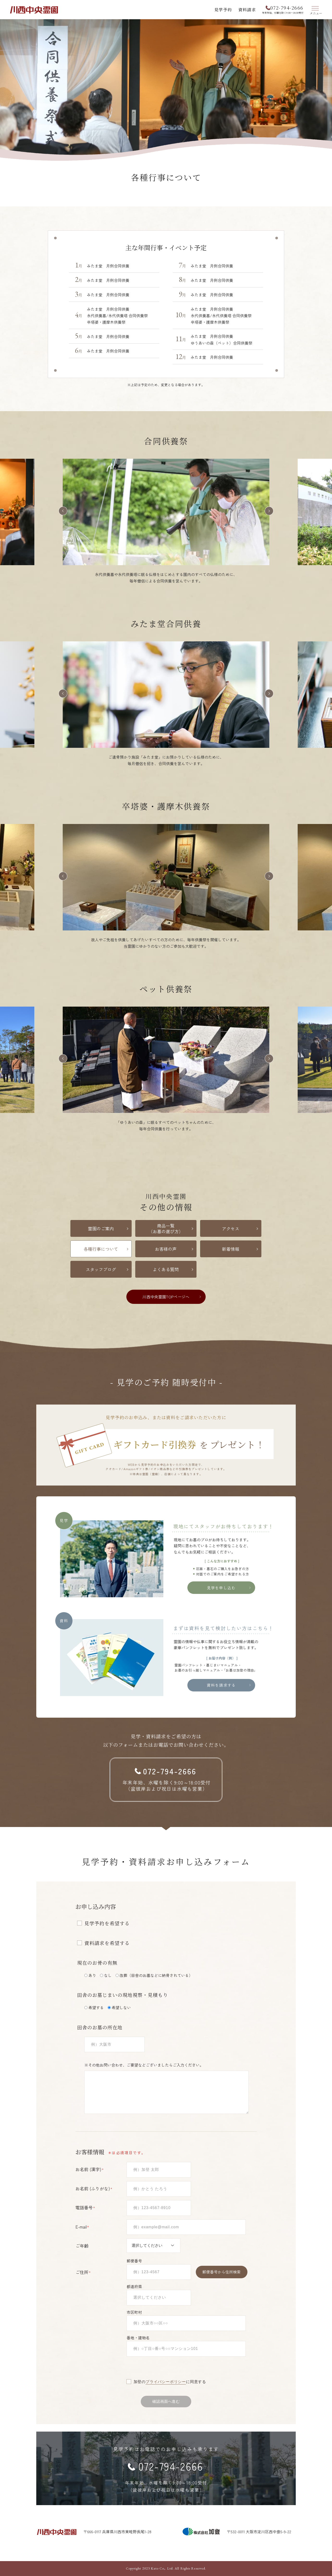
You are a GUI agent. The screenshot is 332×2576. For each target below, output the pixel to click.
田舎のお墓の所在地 (100, 2027)
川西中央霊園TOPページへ (165, 1297)
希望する (96, 2007)
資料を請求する (221, 1685)
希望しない (121, 2007)
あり (92, 1975)
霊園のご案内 (101, 1228)
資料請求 (247, 9)
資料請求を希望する (107, 1943)
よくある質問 (166, 1269)
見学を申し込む (221, 1588)
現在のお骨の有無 (97, 1962)
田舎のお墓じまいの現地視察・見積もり (122, 1994)
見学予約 (223, 9)
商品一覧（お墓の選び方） (165, 1228)
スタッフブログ (101, 1269)
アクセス (230, 1228)
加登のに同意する (170, 2382)
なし (108, 1975)
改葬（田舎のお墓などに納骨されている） (156, 1975)
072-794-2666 (170, 2466)
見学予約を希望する (107, 1923)
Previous (63, 511)
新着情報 (230, 1249)
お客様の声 (166, 1249)
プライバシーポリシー (166, 2382)
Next (269, 511)
